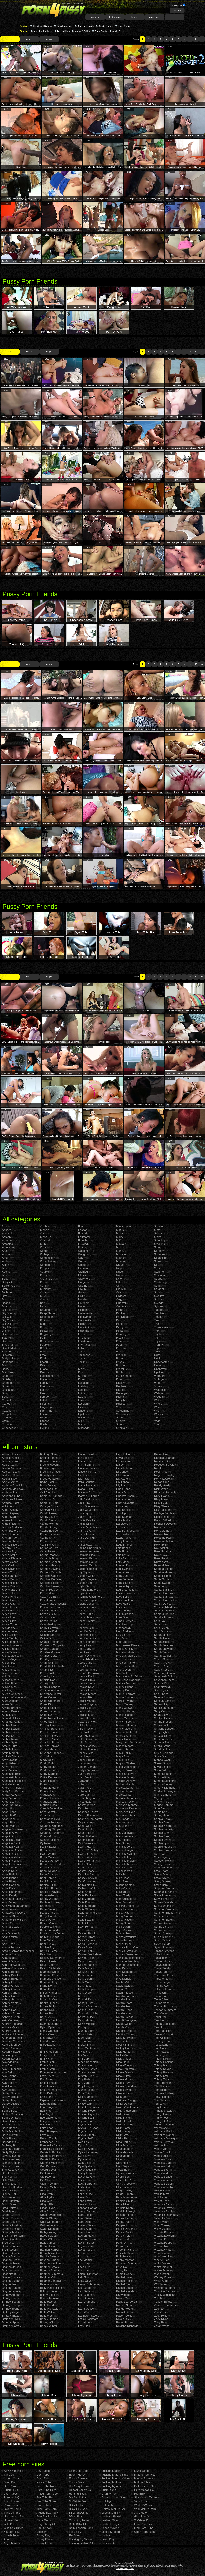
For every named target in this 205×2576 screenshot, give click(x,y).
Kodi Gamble (86, 2096)
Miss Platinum (125, 1909)
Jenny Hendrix (87, 1641)
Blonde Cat (9, 2194)
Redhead (121, 1386)
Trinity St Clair (163, 2121)
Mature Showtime (145, 2478)
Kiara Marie (85, 2034)
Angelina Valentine (13, 1857)
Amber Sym (9, 1742)
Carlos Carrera (49, 1548)
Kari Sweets (85, 1843)
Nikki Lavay (123, 2131)
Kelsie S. (83, 1996)
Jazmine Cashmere (90, 1596)
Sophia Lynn (162, 1832)
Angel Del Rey (11, 1805)
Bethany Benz (11, 2145)
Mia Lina (121, 1829)
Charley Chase (49, 1659)
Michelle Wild (124, 1871)
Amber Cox (9, 1725)
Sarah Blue (161, 1634)
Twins (157, 1351)
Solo (157, 1247)
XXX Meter (141, 2512)
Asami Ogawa (11, 1961)
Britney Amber (11, 2294)
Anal (5, 1250)
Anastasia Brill (11, 1773)
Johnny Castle (87, 1746)
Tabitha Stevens (164, 1951)
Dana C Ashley (49, 1860)
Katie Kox (84, 1902)
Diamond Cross (49, 1971)
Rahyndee (122, 2294)
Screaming (122, 1410)
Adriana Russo (11, 1492)
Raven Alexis (124, 2315)
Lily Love (121, 1485)
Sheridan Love (163, 1749)
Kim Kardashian (88, 2062)
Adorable (7, 1233)
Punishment (123, 1375)
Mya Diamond (124, 1971)
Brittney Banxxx (11, 2326)
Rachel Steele (125, 2287)
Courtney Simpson (51, 1829)
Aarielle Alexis (11, 1457)
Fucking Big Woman (81, 2539)
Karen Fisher (86, 1836)
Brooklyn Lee (48, 1475)
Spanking (160, 1257)
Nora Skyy (122, 2166)
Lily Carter (122, 1478)
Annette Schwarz (12, 1919)
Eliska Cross (48, 2034)
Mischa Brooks (125, 1905)
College (45, 1254)
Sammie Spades (164, 1610)
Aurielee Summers (13, 2041)
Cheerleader (10, 1428)
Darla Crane (47, 1912)
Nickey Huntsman (127, 2048)
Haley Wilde (47, 2239)
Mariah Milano (125, 1711)
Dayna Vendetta (50, 1923)
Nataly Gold (123, 2023)
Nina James (123, 2145)
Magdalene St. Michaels (131, 1676)
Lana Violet (85, 2204)
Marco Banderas (126, 1697)
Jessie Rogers (87, 1704)
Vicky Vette (161, 2228)
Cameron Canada (51, 1496)
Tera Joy (159, 2027)
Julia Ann (83, 1780)
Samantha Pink (163, 1593)
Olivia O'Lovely (125, 2183)
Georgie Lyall (48, 2169)
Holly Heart (47, 2305)
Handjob (83, 1299)
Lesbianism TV (111, 2512)
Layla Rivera (86, 2246)
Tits (156, 1337)
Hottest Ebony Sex (80, 2489)
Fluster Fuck (11, 2489)
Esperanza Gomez (51, 2100)
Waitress (159, 1389)
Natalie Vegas (124, 2016)
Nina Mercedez (125, 2152)
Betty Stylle (9, 2152)
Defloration (47, 1316)
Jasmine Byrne (87, 1558)
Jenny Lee (84, 1645)
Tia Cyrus (160, 2048)
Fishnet (44, 1414)
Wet (156, 1400)
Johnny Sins (85, 1753)
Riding (120, 1396)
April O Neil (9, 1930)
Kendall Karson (87, 1999)
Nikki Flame (123, 2128)
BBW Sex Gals (78, 2509)
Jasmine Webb (87, 1565)
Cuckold (45, 1282)
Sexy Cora (160, 1711)
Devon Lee (47, 1964)
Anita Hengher (11, 1891)
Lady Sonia (85, 2187)
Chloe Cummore (50, 1700)
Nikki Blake (123, 2117)
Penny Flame (124, 2218)
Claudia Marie (48, 1801)
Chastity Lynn (48, 1676)
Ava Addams (10, 2062)
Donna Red (47, 2013)
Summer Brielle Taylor (168, 1912)
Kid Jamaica (85, 2041)
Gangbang (84, 1254)
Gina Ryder (47, 2197)
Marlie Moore (124, 1728)
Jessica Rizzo (86, 1697)
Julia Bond (84, 1784)
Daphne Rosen (49, 1902)
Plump (120, 1341)
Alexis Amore (10, 1596)
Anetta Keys (9, 1794)
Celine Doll (47, 1638)
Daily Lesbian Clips (81, 2528)
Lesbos (106, 2535)
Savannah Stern (164, 1680)
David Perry (47, 1919)
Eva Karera (47, 2110)
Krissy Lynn (85, 2103)
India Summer (87, 1464)
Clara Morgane (49, 1787)
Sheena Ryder (163, 1739)
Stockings (160, 1275)
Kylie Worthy (86, 2159)
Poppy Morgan (125, 2260)
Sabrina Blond (163, 1568)
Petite (119, 1330)
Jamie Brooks (118, 31)
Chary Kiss (47, 1669)
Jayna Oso (84, 1593)
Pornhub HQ (12, 2497)
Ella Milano (47, 2041)
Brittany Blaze (10, 2315)
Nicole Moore (124, 2079)
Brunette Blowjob (85, 26)
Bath (5, 1289)
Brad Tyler (8, 2211)
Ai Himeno (8, 1506)
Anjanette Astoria (12, 1898)
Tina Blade (160, 2089)
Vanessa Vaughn (164, 2176)
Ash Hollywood (11, 1964)
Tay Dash (160, 1992)
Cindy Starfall (48, 1773)
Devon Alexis (48, 1961)
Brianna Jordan (11, 2267)
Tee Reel (159, 2020)
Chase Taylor (48, 1673)
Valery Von (160, 2148)
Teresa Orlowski (164, 2034)
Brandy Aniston (11, 2225)
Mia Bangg (122, 1819)
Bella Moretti (10, 2135)
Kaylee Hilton (86, 1957)
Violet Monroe (162, 2263)
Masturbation (124, 1226)
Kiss (80, 1372)
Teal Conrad (161, 2013)
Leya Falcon (123, 1454)
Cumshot (45, 1289)
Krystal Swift (86, 2138)
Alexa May (8, 1579)
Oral (118, 1292)
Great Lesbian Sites (114, 2497)
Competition (47, 1257)
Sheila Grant (162, 1746)
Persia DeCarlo (125, 2228)
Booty (5, 1369)
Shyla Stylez (162, 1756)
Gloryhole (84, 1278)
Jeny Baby (84, 1648)
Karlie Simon (86, 1864)
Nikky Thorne (124, 2138)
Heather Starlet (49, 2270)
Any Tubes (43, 2470)
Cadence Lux (48, 1489)
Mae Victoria (124, 1673)
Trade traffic (129, 2563)
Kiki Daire (84, 2051)
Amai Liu (7, 1714)
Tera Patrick (161, 2030)
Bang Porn (10, 2482)
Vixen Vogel (161, 2273)
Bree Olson (9, 2242)
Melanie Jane (124, 1777)
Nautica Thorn (125, 2034)
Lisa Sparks (123, 1516)
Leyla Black (123, 1457)
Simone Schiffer (164, 1780)
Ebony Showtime (79, 2478)
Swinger (159, 1303)
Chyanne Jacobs (50, 1753)
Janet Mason (86, 1544)
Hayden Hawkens (51, 2263)
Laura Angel (85, 2228)
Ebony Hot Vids (78, 2470)
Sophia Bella (162, 1819)
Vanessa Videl (163, 2183)
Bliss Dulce (9, 2190)
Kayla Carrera (86, 1940)
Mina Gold (122, 1895)
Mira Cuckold (124, 1898)
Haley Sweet (48, 2235)
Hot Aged (107, 2501)
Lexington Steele (88, 2315)
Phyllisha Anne (125, 2253)
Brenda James (11, 2246)
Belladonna (9, 2142)
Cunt (43, 1292)
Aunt (5, 1275)
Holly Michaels (49, 2308)
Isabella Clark (86, 1468)
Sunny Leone (162, 1930)
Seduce (121, 1417)
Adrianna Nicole (12, 1499)
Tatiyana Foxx (162, 1989)
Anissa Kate (9, 1871)
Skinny (158, 1233)
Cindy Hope (47, 1766)
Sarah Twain (162, 1652)
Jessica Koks (86, 1687)
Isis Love (83, 1475)
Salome (159, 1586)
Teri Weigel (161, 2037)
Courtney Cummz (51, 1825)
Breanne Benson (12, 2235)
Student (159, 1289)
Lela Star (83, 2277)
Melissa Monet (125, 1791)
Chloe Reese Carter (52, 1718)
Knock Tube (43, 2482)
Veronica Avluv (163, 2204)
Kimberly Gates (87, 2069)
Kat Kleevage (86, 1881)
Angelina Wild (10, 1860)
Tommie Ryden (163, 2093)
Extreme (45, 1372)
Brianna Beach (11, 2260)
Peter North (123, 2239)
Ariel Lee (7, 1940)
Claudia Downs (49, 1798)
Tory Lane (160, 2107)
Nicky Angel (123, 2058)
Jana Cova (84, 1530)
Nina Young (123, 2155)
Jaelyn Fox (85, 1516)
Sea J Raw (161, 1694)
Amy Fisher (9, 1763)
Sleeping (159, 1240)
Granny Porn (109, 2493)
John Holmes (86, 1735)
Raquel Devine (125, 2312)
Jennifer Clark (86, 1628)
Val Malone (161, 2128)
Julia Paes (84, 1787)
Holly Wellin (47, 2312)
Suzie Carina (162, 1940)
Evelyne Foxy (48, 2121)
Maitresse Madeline (128, 1680)
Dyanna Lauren (49, 2023)
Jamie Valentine (88, 1527)
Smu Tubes (43, 2505)
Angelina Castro (12, 1850)
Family (44, 1382)
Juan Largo (85, 1773)
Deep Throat (48, 1313)
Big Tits (6, 1327)
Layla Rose (85, 2249)
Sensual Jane (162, 1700)
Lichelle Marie (124, 1468)
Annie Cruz (9, 1923)
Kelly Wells (85, 1992)
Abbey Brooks (11, 1461)
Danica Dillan (63, 31)
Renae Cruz (161, 1482)
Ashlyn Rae (9, 2010)
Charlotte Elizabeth (52, 1666)
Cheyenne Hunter (51, 1690)
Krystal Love (86, 2131)
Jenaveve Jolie (87, 1607)
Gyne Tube (43, 2478)
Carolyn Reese (49, 1586)
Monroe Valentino (127, 1964)
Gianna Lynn (48, 2183)
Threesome (161, 1327)
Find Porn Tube (143, 2528)
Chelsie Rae (47, 1680)
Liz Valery (122, 1523)
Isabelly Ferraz (87, 1471)
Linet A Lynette (125, 1502)
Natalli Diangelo (126, 2020)
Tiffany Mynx (162, 2065)
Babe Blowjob (124, 26)
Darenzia (45, 1905)
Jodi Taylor (84, 1732)
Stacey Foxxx (162, 1860)
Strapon (159, 1278)
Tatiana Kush (162, 1985)
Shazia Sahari (163, 1735)
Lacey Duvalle (87, 2169)
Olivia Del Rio (124, 2180)
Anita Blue (8, 1881)
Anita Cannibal (11, 1885)
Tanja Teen (161, 1957)
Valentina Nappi (164, 2135)
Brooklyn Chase (50, 1471)
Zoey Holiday (162, 2315)
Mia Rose (122, 1839)
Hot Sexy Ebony (79, 2486)
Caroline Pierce (49, 1582)
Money (120, 1250)
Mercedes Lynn (125, 1812)
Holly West (46, 2315)
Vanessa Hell (162, 2166)
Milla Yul (121, 1891)
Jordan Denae (87, 1766)
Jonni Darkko (101, 31)
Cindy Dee (46, 1759)
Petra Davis (123, 2246)
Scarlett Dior (162, 1683)
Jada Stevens (86, 1506)
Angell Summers (12, 1864)
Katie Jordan (86, 1898)
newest (29, 39)
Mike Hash (122, 1878)
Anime (6, 1254)
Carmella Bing (49, 1558)
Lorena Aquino (125, 1586)
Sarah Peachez (163, 1645)
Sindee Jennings (164, 1791)
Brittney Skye (48, 1454)
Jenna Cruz (85, 1610)
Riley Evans (161, 1496)
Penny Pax (123, 2221)
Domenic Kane (49, 1999)
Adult (7, 2539)
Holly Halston (48, 2301)
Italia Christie (86, 1482)
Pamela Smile (124, 2201)
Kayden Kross (87, 1937)
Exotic (44, 1369)
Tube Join (10, 2474)
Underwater (161, 1362)
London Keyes (125, 1565)
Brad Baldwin (10, 2208)
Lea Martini (85, 2260)
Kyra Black (84, 2162)
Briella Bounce (11, 2277)
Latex (81, 1389)
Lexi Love (84, 2305)
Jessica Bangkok (88, 1673)
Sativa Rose (161, 1669)
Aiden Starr (9, 1516)
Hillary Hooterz (49, 2291)
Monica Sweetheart (128, 1954)
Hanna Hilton (48, 2246)
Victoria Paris (162, 2239)
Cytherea (45, 1843)
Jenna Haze (85, 1614)
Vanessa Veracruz (165, 2180)
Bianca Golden (11, 2162)
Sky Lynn (159, 1798)
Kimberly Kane (87, 2072)
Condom (45, 1264)
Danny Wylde (48, 1898)
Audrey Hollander (13, 2034)
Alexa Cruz (9, 1572)
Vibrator (159, 1375)
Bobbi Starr (9, 2204)
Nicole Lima (123, 2076)
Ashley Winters (11, 2003)
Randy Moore (124, 2308)
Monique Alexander (128, 1957)
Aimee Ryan (9, 1523)
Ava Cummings (11, 2069)
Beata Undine (10, 2121)
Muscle (120, 1261)
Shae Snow (161, 1714)
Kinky (81, 1369)
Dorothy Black (49, 2020)
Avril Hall (7, 2086)
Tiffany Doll (161, 2058)
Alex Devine (9, 1568)
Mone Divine (124, 1944)
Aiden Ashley (10, 1509)
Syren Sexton (162, 1947)
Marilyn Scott (124, 1721)
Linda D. (121, 1492)
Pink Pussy (123, 2256)
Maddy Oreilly (124, 1648)
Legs (81, 1400)
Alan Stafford (10, 1530)
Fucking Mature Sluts (115, 2474)
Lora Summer (124, 1579)
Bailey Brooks (10, 2096)
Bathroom (8, 1292)
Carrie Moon (48, 1593)
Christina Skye (49, 1735)
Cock (43, 1247)
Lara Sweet (85, 2221)
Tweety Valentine (164, 2124)
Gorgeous (84, 1282)
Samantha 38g (163, 1589)
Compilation (47, 1261)
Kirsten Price (86, 2076)
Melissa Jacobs (125, 1784)
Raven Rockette (126, 2322)
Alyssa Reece (10, 1711)
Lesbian (83, 1403)
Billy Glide (8, 2180)
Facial (43, 1379)
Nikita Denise (124, 2103)
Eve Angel (46, 2114)
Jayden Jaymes (88, 1579)
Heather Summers (51, 2273)
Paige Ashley (124, 2190)
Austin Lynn (9, 2055)
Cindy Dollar (47, 1763)
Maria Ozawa (124, 1707)
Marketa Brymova (127, 1725)
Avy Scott (8, 2089)
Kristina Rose (86, 2110)
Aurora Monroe (11, 2044)
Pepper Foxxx (124, 2225)
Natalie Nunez (125, 2013)
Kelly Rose (84, 1985)
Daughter (46, 1309)
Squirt (157, 1268)
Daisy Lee (46, 1850)
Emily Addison (49, 2051)
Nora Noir (122, 2162)
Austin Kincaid (11, 2051)
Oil (118, 1285)
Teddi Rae (160, 2016)
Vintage (159, 1379)
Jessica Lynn (86, 1690)
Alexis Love (9, 1614)
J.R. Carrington (87, 1499)
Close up (45, 1237)
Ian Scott (83, 1457)
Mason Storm (124, 1749)
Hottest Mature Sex (114, 2509)
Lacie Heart (85, 2180)
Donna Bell (47, 2006)
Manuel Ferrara (125, 1694)
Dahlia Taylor (48, 1846)
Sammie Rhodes (164, 1607)
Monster (121, 1254)
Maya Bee (122, 1756)
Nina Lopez (123, 2148)
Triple (157, 1348)
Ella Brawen (47, 2037)
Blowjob (7, 1355)
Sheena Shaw (163, 1742)
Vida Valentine (163, 2256)
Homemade (85, 1313)
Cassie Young (48, 1621)
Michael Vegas (125, 1850)
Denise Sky (47, 1947)
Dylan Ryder (48, 2027)
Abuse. (131, 2569)
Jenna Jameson (88, 1617)
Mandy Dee (123, 1690)
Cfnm (5, 1421)
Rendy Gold (161, 1485)
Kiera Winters (86, 2048)
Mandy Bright (124, 1687)
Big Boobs (8, 1313)
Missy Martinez (125, 1916)
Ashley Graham (11, 1989)
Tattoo (158, 1309)
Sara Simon (161, 1628)
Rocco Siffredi (163, 1520)
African (6, 1237)
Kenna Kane (86, 2010)
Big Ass (6, 1309)
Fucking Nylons (111, 2486)
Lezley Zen (123, 1461)
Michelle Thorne (126, 1867)
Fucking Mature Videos (116, 2478)
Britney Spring (11, 2305)
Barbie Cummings (13, 2114)
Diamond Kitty (49, 1982)
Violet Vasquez (163, 2267)
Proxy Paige (123, 2270)
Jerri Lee (83, 1652)
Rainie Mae (123, 2298)
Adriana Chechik (12, 1485)
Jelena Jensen (87, 1603)
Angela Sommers (12, 1829)
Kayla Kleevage (88, 1944)
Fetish (44, 1400)
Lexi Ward (84, 2312)
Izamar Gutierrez (88, 1496)
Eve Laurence (48, 2117)
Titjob (157, 1334)
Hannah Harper (49, 2249)
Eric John (46, 2079)
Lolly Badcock (124, 1558)
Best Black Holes (47, 2516)
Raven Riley (123, 2319)
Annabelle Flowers (13, 1912)
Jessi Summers (87, 1669)
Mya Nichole (124, 1978)
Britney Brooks (11, 2298)
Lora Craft (122, 1575)
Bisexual (7, 1334)
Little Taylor (123, 1520)
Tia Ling (159, 2055)
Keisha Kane (86, 1964)
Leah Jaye (84, 2263)
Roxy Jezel (161, 1548)
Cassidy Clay (48, 1614)
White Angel (161, 2280)
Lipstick (82, 1414)
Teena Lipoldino (164, 2023)
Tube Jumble (12, 2512)
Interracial (84, 1344)
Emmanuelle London (53, 2072)
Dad (42, 1303)
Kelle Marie (85, 1968)
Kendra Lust (85, 2003)
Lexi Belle (84, 2291)
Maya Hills (122, 1759)
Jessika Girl (85, 1711)
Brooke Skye (48, 1468)
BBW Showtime (78, 2512)
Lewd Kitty (108, 2539)
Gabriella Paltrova (51, 2155)
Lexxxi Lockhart (88, 2319)
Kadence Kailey (88, 1812)
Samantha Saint (164, 1600)
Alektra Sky (9, 1551)
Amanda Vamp (11, 1721)
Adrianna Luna (11, 1496)
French (82, 1240)
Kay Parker (85, 1930)
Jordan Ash (85, 1763)
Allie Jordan (9, 1673)
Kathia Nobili (86, 1885)
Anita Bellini (9, 1874)
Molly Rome (123, 1940)
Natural (120, 1264)
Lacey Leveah (87, 2176)
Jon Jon (83, 1756)
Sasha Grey (161, 1662)
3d (3, 1226)
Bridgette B (9, 2273)
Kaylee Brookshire (89, 1954)
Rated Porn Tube (47, 2493)
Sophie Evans (162, 1839)
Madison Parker (126, 1662)
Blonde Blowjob (105, 26)
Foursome (84, 1237)
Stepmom (160, 1271)
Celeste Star (48, 1634)
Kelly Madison (87, 1982)
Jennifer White (87, 1638)
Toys (157, 1341)
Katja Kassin (86, 1919)
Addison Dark (10, 1471)
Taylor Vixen (161, 1999)
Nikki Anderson (125, 2110)
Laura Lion (84, 2232)
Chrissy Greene (50, 1725)
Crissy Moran (48, 1836)
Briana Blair (9, 2256)
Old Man (121, 1289)
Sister (157, 1230)
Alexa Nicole (10, 1582)
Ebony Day (43, 2535)
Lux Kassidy (123, 1628)
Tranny (158, 1344)
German (83, 1261)
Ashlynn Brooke (12, 2013)
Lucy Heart (123, 1603)
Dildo (43, 1323)
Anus (5, 1257)
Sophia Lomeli (163, 1829)
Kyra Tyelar (85, 2166)
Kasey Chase (86, 1871)
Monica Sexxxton (126, 1951)
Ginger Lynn (47, 2208)
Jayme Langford (88, 1589)
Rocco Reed (162, 1516)
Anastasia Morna (12, 1777)
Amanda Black (11, 1718)
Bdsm (5, 1299)
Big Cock (7, 1320)
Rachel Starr (124, 2284)
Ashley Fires (10, 1982)
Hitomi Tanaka (49, 2298)
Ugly (157, 1355)
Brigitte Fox (9, 2284)
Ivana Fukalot (86, 1485)
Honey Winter (48, 2326)
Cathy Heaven (49, 1628)
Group (82, 1289)
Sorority (159, 1250)
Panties (120, 1313)
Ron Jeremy (161, 1530)
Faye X (44, 2135)
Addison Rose (11, 1475)
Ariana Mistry (10, 1937)
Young (158, 1424)
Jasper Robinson (88, 1568)
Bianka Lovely (11, 2169)
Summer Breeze (164, 1909)
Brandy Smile (10, 2228)
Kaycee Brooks (87, 1933)
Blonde (6, 1351)
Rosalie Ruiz (162, 1534)
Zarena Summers (165, 2305)
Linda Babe (123, 1489)
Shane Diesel (162, 1721)
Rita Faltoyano (163, 1509)
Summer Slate (163, 1919)
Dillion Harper (48, 1992)
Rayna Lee (161, 1454)
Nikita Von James (127, 2107)
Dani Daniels (48, 1878)
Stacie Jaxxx (162, 1874)
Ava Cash (8, 2065)
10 (196, 39)
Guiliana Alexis (49, 2225)
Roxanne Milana (164, 1541)
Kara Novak (85, 1829)
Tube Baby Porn (46, 2509)
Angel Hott (8, 1808)
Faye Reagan (48, 2131)
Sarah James (162, 1638)
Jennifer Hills (86, 1634)
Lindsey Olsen (125, 1496)
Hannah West (48, 2253)
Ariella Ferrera (11, 1947)
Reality (120, 1382)
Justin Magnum (87, 1798)
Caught (6, 1414)
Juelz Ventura (86, 1777)
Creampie (46, 1278)
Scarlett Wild (162, 1687)
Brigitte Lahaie (11, 2291)
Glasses (83, 1275)
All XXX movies (13, 2470)
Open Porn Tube (144, 2531)
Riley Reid (160, 1502)
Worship (159, 1414)
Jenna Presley (87, 1621)
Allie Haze (8, 1666)
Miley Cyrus (123, 1888)
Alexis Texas (10, 1624)
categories (154, 17)
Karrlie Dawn (86, 1867)
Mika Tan (121, 1874)
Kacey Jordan (86, 1805)
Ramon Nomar (125, 2305)
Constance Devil (50, 1819)
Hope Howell (86, 1454)
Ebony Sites (76, 2482)
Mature (120, 1230)
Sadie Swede (162, 1582)
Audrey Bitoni (10, 2030)
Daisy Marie (47, 1857)
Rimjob (120, 1400)
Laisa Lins (84, 2190)
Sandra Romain (164, 1617)
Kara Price (84, 1832)
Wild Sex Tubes (13, 2528)
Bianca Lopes (10, 2166)
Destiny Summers (51, 1957)
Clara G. (45, 1784)
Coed (43, 1250)
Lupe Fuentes (124, 1621)
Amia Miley (9, 1749)
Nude (119, 1271)
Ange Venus (9, 1798)
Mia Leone (122, 1825)
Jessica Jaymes (88, 1683)
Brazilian (7, 1372)
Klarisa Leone (86, 2089)
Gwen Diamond (49, 2228)
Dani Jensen (48, 1881)
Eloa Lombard (49, 2048)
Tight (157, 1330)
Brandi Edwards (12, 2218)
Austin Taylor (10, 2058)
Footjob (82, 1230)
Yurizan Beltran (163, 2301)
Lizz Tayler (122, 1534)
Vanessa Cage (163, 2162)
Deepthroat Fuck (65, 26)
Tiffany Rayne (162, 2069)
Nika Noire (122, 2093)
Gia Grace (46, 2173)
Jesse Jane (85, 1662)
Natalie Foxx (124, 2006)
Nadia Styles (124, 1985)
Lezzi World (141, 2470)
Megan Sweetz (125, 1770)
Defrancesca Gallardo (53, 1933)
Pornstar (121, 1348)
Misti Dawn (123, 1926)
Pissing (120, 1337)
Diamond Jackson (51, 1978)
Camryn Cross (49, 1506)
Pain (119, 1309)
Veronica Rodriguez (43, 31)
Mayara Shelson (126, 1763)
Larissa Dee (85, 2225)
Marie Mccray (124, 1718)
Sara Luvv (160, 1624)
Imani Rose (85, 1461)
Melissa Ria (123, 1794)
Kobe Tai (83, 2093)
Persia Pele (123, 2235)
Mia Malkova (124, 1832)
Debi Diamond (49, 1930)
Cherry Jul (46, 1683)
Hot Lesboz (109, 2505)
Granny (82, 1285)
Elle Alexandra (49, 2044)
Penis (119, 1323)
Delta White (47, 1940)
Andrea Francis (11, 1787)
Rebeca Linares (164, 1457)
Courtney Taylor (50, 1832)
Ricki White (161, 1489)
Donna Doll (47, 2010)
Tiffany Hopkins (163, 2062)
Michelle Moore (125, 1864)
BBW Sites (75, 2516)
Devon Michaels (50, 1968)
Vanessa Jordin (163, 2169)
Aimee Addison (11, 1520)
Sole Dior (160, 1808)
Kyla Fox (83, 2142)
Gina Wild (46, 2201)
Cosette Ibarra (49, 1822)
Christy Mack (48, 1749)
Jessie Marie (86, 1700)
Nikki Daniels (124, 2121)
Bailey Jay (8, 2100)
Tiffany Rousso (163, 2072)
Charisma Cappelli (51, 1645)
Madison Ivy (123, 1659)
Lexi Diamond (86, 2301)
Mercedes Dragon (127, 1808)
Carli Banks (47, 1544)
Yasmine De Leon (165, 2291)
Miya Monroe (124, 1930)
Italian (81, 1348)
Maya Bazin (123, 1753)
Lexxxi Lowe (86, 2322)
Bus (4, 1393)
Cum (43, 1285)
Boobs (6, 1365)
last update (115, 17)
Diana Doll (46, 1985)
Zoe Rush (160, 2308)
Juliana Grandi (87, 1791)
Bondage (7, 1362)
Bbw (4, 1296)
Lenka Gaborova (88, 2284)
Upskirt (158, 1372)
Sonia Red (160, 1812)
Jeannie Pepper (88, 1600)
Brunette (7, 1382)
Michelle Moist (125, 1860)
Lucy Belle (122, 1596)
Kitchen (82, 1375)
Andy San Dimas (12, 1791)
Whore (158, 1403)
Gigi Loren (46, 2190)
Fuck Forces (11, 2501)
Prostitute (122, 1369)
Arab (5, 1261)
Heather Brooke (50, 2267)
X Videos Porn (143, 2520)
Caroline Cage (49, 1575)
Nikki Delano (124, 2124)
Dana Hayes (48, 1867)
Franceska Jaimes (51, 2145)
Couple (44, 1271)
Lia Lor (120, 1464)
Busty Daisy (47, 1485)
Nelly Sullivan (124, 2037)
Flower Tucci (48, 2138)
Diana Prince (48, 1989)
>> (202, 39)
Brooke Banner (49, 1461)
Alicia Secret (10, 1648)
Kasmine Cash (87, 1874)
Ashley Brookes (11, 1975)
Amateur (7, 1240)
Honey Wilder (48, 2322)
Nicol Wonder (124, 2065)
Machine (83, 1417)
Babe (5, 1278)
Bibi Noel (7, 2176)
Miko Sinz (122, 1881)
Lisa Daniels (123, 1509)
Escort (44, 1362)
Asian (5, 1264)
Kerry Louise (86, 2016)
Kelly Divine (85, 1971)
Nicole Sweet (124, 2089)
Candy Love (47, 1516)
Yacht (157, 1417)
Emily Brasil (47, 2055)
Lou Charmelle (125, 1589)
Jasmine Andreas (89, 1551)
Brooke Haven (49, 1464)
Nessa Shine (124, 2044)
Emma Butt (47, 2062)
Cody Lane (47, 1815)
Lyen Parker (123, 1631)
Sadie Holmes (163, 1575)
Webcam (159, 1393)
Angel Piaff (9, 1815)
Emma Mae (47, 2065)
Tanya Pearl (161, 1968)
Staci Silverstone (164, 1867)
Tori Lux (159, 2103)
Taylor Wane (162, 2003)
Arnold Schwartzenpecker (18, 1951)
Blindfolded (9, 1348)
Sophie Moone (163, 1846)
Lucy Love (122, 1610)
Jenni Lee (84, 1624)
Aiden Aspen (10, 1513)
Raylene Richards (127, 2326)
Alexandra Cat (11, 1589)
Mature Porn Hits (144, 2474)
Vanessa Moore (164, 2173)
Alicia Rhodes (10, 1645)
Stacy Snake (162, 1881)
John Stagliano (87, 1739)
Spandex (159, 1254)
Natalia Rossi (124, 1999)
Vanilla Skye (161, 2194)
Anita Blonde (10, 1878)
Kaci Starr (84, 1808)
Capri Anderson (49, 1530)
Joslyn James (86, 1770)
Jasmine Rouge (88, 1562)
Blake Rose (9, 2183)
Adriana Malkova (12, 1489)
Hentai (82, 1306)
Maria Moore (124, 1704)
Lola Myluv (122, 1555)
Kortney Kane (86, 2100)
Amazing (7, 1243)
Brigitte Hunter (11, 2287)
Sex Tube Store (46, 2501)
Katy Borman (86, 1926)
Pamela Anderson (127, 2197)
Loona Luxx (123, 1572)
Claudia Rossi (48, 1805)
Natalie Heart (124, 2010)
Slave (157, 1237)
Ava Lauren (9, 2079)
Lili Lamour (123, 1475)
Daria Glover (48, 1909)
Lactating (83, 1382)
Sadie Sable (161, 1579)
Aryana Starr (10, 1954)
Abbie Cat (8, 1464)
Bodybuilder (9, 1358)
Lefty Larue (85, 2270)
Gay (80, 1257)
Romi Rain (160, 1527)
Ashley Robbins (11, 1996)
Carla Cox (46, 1541)
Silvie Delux (161, 1770)
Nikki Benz (122, 2114)
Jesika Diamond (88, 1655)
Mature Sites (142, 2482)
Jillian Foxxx (85, 1728)
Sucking (159, 1292)
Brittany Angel (10, 2312)
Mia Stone (122, 1843)
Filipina (44, 1403)
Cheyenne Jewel (50, 1694)
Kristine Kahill (86, 2117)
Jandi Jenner (86, 1534)
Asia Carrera (10, 2020)
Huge (81, 1323)
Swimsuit (159, 1299)
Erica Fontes (48, 2082)
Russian (121, 1403)
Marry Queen (124, 1739)
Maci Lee (121, 1641)
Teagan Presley (163, 2006)
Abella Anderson (12, 1468)
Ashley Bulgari (11, 1978)
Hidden (82, 1309)
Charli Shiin (47, 1662)
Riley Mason (162, 1499)
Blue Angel (8, 2197)
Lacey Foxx (85, 2173)
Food (81, 1226)
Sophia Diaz (161, 1822)
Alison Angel (10, 1659)
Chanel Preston (49, 1641)
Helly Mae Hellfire (51, 2287)
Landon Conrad (87, 2208)
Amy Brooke (9, 1759)
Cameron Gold (49, 1502)
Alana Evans (10, 1534)
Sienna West (162, 1759)
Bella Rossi (9, 2138)
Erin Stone (46, 2096)
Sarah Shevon (163, 1648)
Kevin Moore (86, 2023)
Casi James (47, 1600)
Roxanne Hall (162, 1537)
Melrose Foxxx (125, 1801)
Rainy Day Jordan (127, 2301)
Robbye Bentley (164, 1513)
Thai (157, 1323)
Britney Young (10, 2308)
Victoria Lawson (164, 2235)
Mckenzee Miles (126, 1766)
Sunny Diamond (164, 1923)
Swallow (159, 1296)
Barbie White (10, 2117)
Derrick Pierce (49, 1951)
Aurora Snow (10, 2048)
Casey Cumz (48, 1596)
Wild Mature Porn (145, 2509)
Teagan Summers (165, 2010)
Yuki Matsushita (164, 2294)
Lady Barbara (86, 2183)
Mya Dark (122, 1968)
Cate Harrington (50, 1624)
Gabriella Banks (50, 2152)
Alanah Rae (9, 1537)
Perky (119, 1327)
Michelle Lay (124, 1857)
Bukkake (7, 1389)
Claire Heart (47, 1780)
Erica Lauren (48, 2086)
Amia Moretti (10, 1753)
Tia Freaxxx (161, 2051)
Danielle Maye (49, 1891)
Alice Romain (10, 1641)
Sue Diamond (162, 1905)
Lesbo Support (111, 2531)
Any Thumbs (12, 2543)
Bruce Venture (49, 1478)
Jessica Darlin (87, 1676)
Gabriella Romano (51, 2159)
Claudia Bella (48, 1791)
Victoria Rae (161, 2246)
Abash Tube (11, 2535)
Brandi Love (9, 2221)
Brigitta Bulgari (11, 2280)
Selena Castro (163, 1697)
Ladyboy (83, 1386)
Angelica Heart (11, 1846)
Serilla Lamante (164, 1707)
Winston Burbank (164, 2287)
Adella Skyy (9, 1478)
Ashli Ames (9, 2006)
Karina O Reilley (82, 31)
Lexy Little (84, 2326)
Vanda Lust (161, 2155)
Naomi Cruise (124, 1989)
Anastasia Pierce (12, 1780)
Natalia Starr (124, 2003)
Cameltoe (8, 1400)
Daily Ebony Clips (47, 2524)
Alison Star (9, 1662)
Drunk (43, 1348)
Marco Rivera (124, 1700)
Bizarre (6, 1337)
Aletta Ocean (10, 1562)
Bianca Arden (10, 2159)
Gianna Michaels (50, 2187)
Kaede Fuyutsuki (88, 1815)
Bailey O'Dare (10, 2103)
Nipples (120, 1268)
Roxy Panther (162, 1551)
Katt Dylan (84, 1923)
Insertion (83, 1341)
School (120, 1407)
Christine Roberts (51, 1742)
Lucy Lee (121, 1607)
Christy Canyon (49, 1746)
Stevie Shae (161, 1898)
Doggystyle (47, 1334)
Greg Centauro (49, 2221)
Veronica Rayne (164, 2208)
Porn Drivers (11, 2505)
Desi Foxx (46, 1954)
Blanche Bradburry (13, 2187)
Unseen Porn (12, 2520)
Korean (82, 1379)
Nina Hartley (124, 2142)
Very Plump (141, 2501)
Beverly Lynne (11, 2155)
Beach (6, 1303)
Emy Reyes (47, 2076)
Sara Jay (159, 1621)
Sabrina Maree (163, 1572)
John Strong (85, 1742)
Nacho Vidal (123, 1982)
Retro (119, 1389)
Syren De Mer (162, 1944)
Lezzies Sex (109, 2543)
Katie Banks (85, 1895)
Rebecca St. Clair (165, 1464)
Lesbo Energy (110, 2524)
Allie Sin (7, 1676)
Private (120, 1362)
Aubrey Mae (9, 2027)
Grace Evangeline (51, 2214)
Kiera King (84, 2044)
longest (135, 17)
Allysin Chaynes (12, 1694)
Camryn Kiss (48, 1509)
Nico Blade (123, 2062)
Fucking (83, 1243)
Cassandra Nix (49, 1610)
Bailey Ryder (10, 2107)
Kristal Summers (88, 2107)
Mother (120, 1257)
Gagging (83, 1250)
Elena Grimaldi (49, 2030)
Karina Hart (85, 1846)
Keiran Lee (85, 1961)
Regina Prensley (164, 1475)
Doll (42, 1337)
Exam (43, 1365)
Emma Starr (47, 2069)
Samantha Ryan (164, 1596)
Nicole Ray (123, 2082)
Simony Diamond (164, 1787)
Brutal (5, 1386)
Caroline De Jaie (50, 1579)
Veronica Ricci (163, 2211)
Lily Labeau (123, 1482)
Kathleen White (87, 1888)
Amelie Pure (9, 1746)
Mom (119, 1247)
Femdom (45, 1396)
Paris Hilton (123, 2204)
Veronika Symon (164, 2218)
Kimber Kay (85, 2065)
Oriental (121, 1303)
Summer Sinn (162, 1916)
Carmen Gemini (50, 1562)
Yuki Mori (160, 2298)
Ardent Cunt (11, 2478)
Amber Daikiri (10, 1728)
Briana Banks (10, 2253)
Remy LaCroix (163, 1478)
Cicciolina (46, 1756)
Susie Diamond (163, 1937)
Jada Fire (84, 1502)
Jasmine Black (87, 1555)
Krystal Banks (86, 2124)
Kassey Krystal (87, 1878)
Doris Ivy (45, 2016)
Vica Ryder (161, 2221)
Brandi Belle (9, 2214)
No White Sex (77, 2501)
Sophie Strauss (163, 1850)
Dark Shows (44, 2528)
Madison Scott (125, 1666)
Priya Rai (121, 2267)
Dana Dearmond (50, 1864)
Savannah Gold (163, 1676)
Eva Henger (47, 2107)
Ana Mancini (10, 1770)
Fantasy (45, 1386)
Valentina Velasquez (166, 2138)
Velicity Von (161, 2197)
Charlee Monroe (50, 1652)
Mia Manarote (124, 1836)
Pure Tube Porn (46, 2489)
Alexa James (10, 1575)
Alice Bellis (9, 1634)
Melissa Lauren (125, 1787)
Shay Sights (161, 1732)
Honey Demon (49, 2319)
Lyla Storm (122, 1638)
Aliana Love (9, 1631)
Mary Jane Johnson (128, 1742)
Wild (157, 1410)
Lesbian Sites (110, 2520)
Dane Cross (47, 1874)
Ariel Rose (8, 1944)
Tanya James (162, 1964)
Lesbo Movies (110, 2528)
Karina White (86, 1857)
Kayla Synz (85, 1947)
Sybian (158, 1306)
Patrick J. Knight (126, 2211)
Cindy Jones (48, 1770)
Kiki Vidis (83, 2055)
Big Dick (7, 1323)
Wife (157, 1407)
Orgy (119, 1299)
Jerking (82, 1362)
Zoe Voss (160, 2312)
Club (43, 1243)
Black (5, 1341)
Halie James (48, 2242)
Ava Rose (8, 2082)
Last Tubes (11, 2493)
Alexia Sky (8, 1593)
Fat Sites (74, 2535)
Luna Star (122, 1617)
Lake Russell (86, 2194)
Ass (4, 1268)
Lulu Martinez (124, 1614)
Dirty (43, 1327)
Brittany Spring (11, 2322)
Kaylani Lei (85, 1951)
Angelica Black (11, 1843)
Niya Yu (121, 2159)
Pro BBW (140, 2493)
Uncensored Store (15, 2516)
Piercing (121, 1334)
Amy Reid (8, 1766)
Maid (81, 1421)
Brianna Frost (10, 2263)
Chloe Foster (48, 1707)
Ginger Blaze (48, 2204)
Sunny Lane (161, 1926)
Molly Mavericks (126, 1937)
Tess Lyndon (162, 2041)
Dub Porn (10, 2486)
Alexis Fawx (9, 1607)
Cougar (44, 1268)
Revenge (121, 1393)
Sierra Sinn (161, 1763)
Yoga (157, 1421)
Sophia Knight (163, 1825)
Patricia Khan (124, 2208)
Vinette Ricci (162, 2260)
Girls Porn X (141, 2516)
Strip (157, 1285)
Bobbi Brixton (10, 2201)
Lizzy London (124, 1541)
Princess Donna (126, 2263)
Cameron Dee (49, 1499)
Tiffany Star (161, 2076)
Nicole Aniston (125, 2069)
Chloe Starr (47, 1721)
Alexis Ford (9, 1610)
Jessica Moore (87, 1694)
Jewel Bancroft (87, 1718)
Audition (7, 1271)
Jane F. (82, 1541)
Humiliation (85, 1327)
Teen (157, 1320)
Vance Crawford (164, 2152)
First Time (46, 1410)
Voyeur (158, 1386)
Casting (7, 1410)
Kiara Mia (84, 2037)
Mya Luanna (124, 1975)
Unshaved (160, 1369)
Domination (47, 1341)
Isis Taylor (84, 1478)
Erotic (43, 1358)
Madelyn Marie (125, 1652)
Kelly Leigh (85, 1978)
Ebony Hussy (77, 2474)
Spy (156, 1264)
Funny (82, 1247)
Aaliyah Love (10, 1454)
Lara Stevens (86, 2218)
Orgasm (121, 1296)
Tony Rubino (162, 2096)
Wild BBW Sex (143, 2505)
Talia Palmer (162, 1954)
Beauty (6, 1306)
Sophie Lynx (161, 1843)
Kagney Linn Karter (90, 1819)
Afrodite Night (10, 1502)
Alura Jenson (10, 1700)
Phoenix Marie (125, 2249)
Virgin (157, 1382)
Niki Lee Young (125, 2100)
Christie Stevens (50, 1728)
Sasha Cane (162, 1659)
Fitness (44, 1421)
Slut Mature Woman (146, 2497)
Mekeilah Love (125, 1773)
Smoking (159, 1243)
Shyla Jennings (163, 1753)
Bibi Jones (8, 2173)
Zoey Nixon (161, 2319)
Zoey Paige (161, 2322)
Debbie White (48, 1926)
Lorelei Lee (123, 1582)
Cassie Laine (48, 1617)
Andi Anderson (11, 1784)
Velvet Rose (161, 2201)
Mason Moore (124, 1746)
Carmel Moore (49, 1555)
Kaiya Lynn (85, 1822)
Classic (44, 1230)
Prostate (121, 1365)
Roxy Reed (161, 1558)
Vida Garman (162, 2253)
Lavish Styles (86, 2242)
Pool (119, 1344)
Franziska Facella (51, 2148)
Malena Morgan (126, 1683)
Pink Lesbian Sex (145, 2486)
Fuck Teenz (109, 2489)
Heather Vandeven (51, 2280)
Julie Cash (84, 1794)
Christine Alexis (49, 1739)
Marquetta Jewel (126, 1732)
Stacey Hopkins (164, 1864)
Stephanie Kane (164, 1891)
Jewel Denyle (86, 1721)
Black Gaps (43, 2520)
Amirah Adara (10, 1756)
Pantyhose (122, 1316)
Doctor (44, 1330)
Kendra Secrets (87, 2006)
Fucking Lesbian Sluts (82, 2543)
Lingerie (83, 1410)
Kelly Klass (85, 1975)
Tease (158, 1316)
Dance (44, 1306)
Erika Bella (46, 2093)
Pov (118, 1351)
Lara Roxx (84, 2214)
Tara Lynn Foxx (163, 1975)
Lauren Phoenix (88, 2239)
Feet (43, 1393)
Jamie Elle (84, 1523)
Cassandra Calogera (53, 1603)
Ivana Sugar (85, 1489)
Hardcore (84, 1303)
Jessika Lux (85, 1714)
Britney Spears (11, 2301)
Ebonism (41, 2531)
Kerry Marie (85, 2020)
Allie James (9, 1669)
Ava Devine (9, 2076)
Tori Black (160, 2100)
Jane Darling (86, 1537)
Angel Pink (8, 1819)
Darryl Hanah (48, 1916)
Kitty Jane (84, 2082)
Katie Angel (85, 1891)
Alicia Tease (9, 1652)
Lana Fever (85, 2201)
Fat (42, 1389)
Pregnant (121, 1355)
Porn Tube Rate (46, 2486)
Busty (5, 1396)
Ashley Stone (10, 1999)
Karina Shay (85, 1853)
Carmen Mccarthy (51, 1572)
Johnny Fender (87, 1749)
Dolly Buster (47, 1996)
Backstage (8, 1285)
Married (83, 1424)
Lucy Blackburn (125, 1600)
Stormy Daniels (163, 1902)
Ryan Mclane (162, 1565)
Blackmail (8, 1344)
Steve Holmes (163, 1895)
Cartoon (7, 1403)
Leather (83, 1396)
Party (119, 1320)
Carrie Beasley (49, 1589)
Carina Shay (48, 1537)
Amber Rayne (10, 1739)
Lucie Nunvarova (126, 1593)
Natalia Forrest (125, 1996)
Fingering (46, 1407)
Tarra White (161, 1978)
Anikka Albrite (10, 1867)
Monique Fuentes (127, 1961)
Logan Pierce (124, 1544)
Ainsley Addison (12, 1527)
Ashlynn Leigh (11, 2016)
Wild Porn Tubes (14, 2524)
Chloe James (48, 1711)
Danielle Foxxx (49, 1888)
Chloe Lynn (47, 1714)
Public (120, 1372)
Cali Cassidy (48, 1492)
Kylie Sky (84, 2155)
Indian (82, 1334)
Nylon (119, 1278)
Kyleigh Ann (85, 2148)
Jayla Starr (84, 1586)
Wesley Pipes (162, 2277)
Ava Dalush (9, 2072)
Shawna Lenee (163, 1728)
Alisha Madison (11, 1655)
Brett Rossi (9, 2249)
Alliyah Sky (9, 1687)
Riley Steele (161, 1506)
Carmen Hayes (49, 1565)
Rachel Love (124, 2277)
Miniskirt (121, 1243)
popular (95, 17)
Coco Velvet (47, 1812)
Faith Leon (46, 2128)
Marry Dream (124, 1735)
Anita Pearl (9, 1895)
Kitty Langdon (86, 2086)
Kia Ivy (82, 2027)
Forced (82, 1233)
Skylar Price (161, 1801)
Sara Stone (161, 1631)
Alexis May (9, 1617)
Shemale (121, 1428)
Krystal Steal (86, 2135)
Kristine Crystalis (88, 2114)
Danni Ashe (47, 1895)
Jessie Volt (84, 1707)
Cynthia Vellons (49, 1839)
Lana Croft (84, 2197)
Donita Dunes (48, 2003)
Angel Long (9, 1812)
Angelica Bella (11, 1839)
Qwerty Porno (12, 2509)
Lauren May (85, 2235)
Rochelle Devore (164, 1523)
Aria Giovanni (10, 1933)
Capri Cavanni (49, 1534)
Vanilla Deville (163, 2190)
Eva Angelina (48, 2103)
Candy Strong (48, 1527)
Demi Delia (47, 1944)
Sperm (158, 1261)
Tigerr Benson (163, 2082)
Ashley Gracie (11, 1985)
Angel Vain (8, 1825)
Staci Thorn (161, 1871)
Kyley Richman (87, 2152)
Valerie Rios (161, 2145)
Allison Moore (10, 1680)
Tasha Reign (162, 1982)
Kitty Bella (84, 2079)
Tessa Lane (161, 2044)
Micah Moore (124, 1846)
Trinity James (162, 2114)
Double (44, 1344)
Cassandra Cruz (50, 1607)
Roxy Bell (160, 1544)
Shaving (121, 1424)
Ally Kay (7, 1690)
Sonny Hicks (162, 1815)
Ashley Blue (9, 1971)
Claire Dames (48, 1777)
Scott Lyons (161, 1690)
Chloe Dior (46, 1704)
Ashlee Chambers (13, 1968)
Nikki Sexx (122, 2135)
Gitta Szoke (47, 2211)
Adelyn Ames (10, 1482)
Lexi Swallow (86, 2308)
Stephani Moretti (164, 1888)
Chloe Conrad (48, 1697)
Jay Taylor (84, 1572)
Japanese (84, 1355)
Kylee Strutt (85, 2145)
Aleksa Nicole (10, 1544)
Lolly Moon (123, 1562)
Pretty (119, 1358)
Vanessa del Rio (164, 2187)
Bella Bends (9, 2128)
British (6, 1379)
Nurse (119, 1275)
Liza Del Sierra (125, 1530)
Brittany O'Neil (11, 2319)
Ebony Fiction (44, 2543)
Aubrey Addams (12, 2023)
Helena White (48, 2284)
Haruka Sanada (50, 2256)
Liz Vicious (122, 1527)
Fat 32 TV (75, 2531)
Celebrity (7, 1417)
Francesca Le (48, 2142)
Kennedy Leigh (87, 2013)
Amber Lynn (9, 1735)
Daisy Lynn (47, 1853)
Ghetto (82, 1264)
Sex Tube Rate (45, 2497)
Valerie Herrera (163, 2142)
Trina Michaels (163, 2110)
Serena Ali (160, 1704)
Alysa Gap (8, 1704)
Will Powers (161, 2284)
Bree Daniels (10, 2239)
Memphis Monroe (127, 1805)
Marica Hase (124, 1714)
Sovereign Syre (163, 1857)
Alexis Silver (9, 1621)
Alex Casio (8, 1565)
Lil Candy (122, 1471)
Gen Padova (48, 2166)
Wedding (159, 1396)
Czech (44, 1299)
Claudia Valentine (51, 1808)
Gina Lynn (46, 2194)
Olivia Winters (124, 2187)
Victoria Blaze (162, 2232)
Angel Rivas (9, 1822)
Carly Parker (48, 1551)
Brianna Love (10, 2270)
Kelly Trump (85, 1989)
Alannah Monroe (12, 1541)
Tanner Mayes (163, 1961)
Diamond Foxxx (50, 1975)
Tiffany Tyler (161, 2079)
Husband (83, 1330)
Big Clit (6, 1316)
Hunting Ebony (78, 2493)
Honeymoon (85, 1316)
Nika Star (122, 2096)
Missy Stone (123, 1923)
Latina (82, 1393)
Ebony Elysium (45, 2539)
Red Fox (159, 1468)
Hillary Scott (47, 2294)
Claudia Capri (48, 1794)
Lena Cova (85, 2280)
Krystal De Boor (88, 2128)
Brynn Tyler (47, 1482)
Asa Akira (8, 1957)
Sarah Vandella (163, 1655)
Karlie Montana (87, 1860)
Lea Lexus (84, 2256)
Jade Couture (86, 1509)
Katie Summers (87, 1912)
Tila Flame (160, 2086)
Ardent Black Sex (47, 2512)
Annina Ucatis (10, 1926)
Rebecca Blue (163, 1461)
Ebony (44, 1351)
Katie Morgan (86, 1905)
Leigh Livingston (88, 2273)
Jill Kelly (83, 1725)
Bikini (5, 1330)
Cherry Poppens (50, 1687)
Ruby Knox (161, 1562)
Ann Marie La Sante (14, 1905)
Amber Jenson (11, 1732)
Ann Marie (8, 1902)
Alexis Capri (9, 1603)
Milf (118, 1240)
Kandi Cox (84, 1825)
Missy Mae (122, 1912)
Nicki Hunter (123, 2051)
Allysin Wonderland (14, 1697)
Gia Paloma (47, 2176)
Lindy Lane (123, 1499)
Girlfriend (83, 1268)
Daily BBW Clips (79, 2524)
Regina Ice (160, 1471)
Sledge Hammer (164, 1805)
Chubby (45, 1226)
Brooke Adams (49, 1457)
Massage (83, 1428)
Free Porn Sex (143, 2524)
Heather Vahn (48, 2277)
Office (119, 1282)
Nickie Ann (122, 2055)
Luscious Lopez (126, 1624)
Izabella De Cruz (88, 1492)
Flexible (45, 1428)
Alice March (9, 1638)
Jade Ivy (83, 1513)
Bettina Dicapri (11, 2148)
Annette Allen (10, 1916)
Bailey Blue (9, 2093)
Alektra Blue (9, 1548)
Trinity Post (161, 2117)
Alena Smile (9, 1555)
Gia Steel (46, 2180)
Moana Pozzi (124, 1933)
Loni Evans (123, 1568)
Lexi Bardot (85, 2287)
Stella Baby (161, 1885)
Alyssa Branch (11, 1707)
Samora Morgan (164, 1614)
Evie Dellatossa (49, 2124)
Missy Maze (123, 1919)
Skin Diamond (163, 1794)
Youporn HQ (11, 2531)
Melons (120, 1233)
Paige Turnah (124, 2194)
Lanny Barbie (86, 2211)
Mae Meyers (124, 1669)
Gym (81, 1292)
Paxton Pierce (125, 2214)
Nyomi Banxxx (125, 2173)
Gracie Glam (48, 2218)
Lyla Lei (121, 1634)
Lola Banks (123, 1548)
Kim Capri (84, 2058)
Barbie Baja (9, 2110)
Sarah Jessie (162, 1641)
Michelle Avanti (125, 1853)
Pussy (120, 1379)
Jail (80, 1351)
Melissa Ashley (125, 1780)
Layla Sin (84, 2253)
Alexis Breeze (10, 1600)
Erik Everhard (48, 2089)
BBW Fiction (76, 2505)
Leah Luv (84, 2267)
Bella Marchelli (11, 2131)
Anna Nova (9, 1909)
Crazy (43, 1275)
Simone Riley (162, 1777)
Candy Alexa (48, 1513)
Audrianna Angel (12, 2037)
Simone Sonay (163, 1784)
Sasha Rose (161, 1666)
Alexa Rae (8, 1586)
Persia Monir (124, 2232)
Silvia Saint (161, 1766)
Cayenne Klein (49, 1631)
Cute (43, 1296)
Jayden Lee (85, 1582)
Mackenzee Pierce (127, 1645)
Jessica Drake (87, 1680)
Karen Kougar (86, 1839)
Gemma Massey (50, 2162)
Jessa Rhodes (87, 1659)
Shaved (121, 1421)
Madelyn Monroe (126, 1655)
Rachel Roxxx (124, 2280)
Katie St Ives (86, 1909)
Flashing (45, 1424)
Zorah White (161, 2326)
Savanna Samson (165, 1673)
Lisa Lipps (122, 1513)
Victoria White (162, 2249)
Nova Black (123, 2169)
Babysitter (8, 1282)
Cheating (7, 1424)
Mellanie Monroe (126, 1798)
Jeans (81, 1358)
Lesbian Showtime (113, 2516)
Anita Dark (8, 1888)
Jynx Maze (84, 1801)
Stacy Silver (161, 1878)
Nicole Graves (125, 2072)
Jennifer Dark (86, 1631)
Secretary (122, 1414)
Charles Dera (48, 1655)
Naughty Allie (124, 2030)
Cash (5, 1407)
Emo (43, 1355)
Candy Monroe (49, 1523)
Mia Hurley (122, 1822)
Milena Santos (125, 1885)
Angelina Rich (10, 1853)
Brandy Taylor (10, 2232)
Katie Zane (85, 1916)
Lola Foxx (122, 1551)
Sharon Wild (161, 1725)
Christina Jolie (49, 1732)
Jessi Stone (85, 1666)
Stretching (160, 1282)
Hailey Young (48, 2232)
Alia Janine (9, 1628)
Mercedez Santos (127, 1815)
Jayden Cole (86, 1575)
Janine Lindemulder (90, 1548)
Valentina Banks (164, 2131)
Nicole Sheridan (126, 2086)
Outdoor (121, 1306)
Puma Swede (124, 2273)
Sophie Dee (161, 1836)
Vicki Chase (161, 2225)
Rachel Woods (125, 2291)
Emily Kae (46, 2058)
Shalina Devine (163, 1718)
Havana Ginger (49, 2260)
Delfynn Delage (49, 1937)
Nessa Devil (123, 2041)
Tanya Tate (161, 1971)
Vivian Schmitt (163, 2270)
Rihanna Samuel (164, 1492)
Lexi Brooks (85, 2298)
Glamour (83, 1271)
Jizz (80, 1365)
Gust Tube (42, 2474)
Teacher (159, 1313)
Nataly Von (123, 2027)
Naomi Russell (125, 1992)
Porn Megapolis (144, 2489)
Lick (80, 1407)
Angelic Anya (10, 1832)
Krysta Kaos (85, 2121)
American (8, 1247)
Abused (7, 1230)
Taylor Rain (161, 1996)
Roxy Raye (161, 1555)
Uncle (157, 1358)
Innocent (83, 1337)
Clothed (45, 1240)
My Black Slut (77, 2497)
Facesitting (47, 1375)
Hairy (81, 1296)
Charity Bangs (49, 1648)
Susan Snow (162, 1933)
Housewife (84, 1320)
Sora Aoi (159, 1853)
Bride (5, 1375)
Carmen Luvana (50, 1568)
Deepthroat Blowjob (42, 26)
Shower (159, 1226)
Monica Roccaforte (128, 1947)
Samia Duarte (162, 1603)
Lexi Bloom (85, 2294)
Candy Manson (49, 1520)
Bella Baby (8, 2124)
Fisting (44, 1417)
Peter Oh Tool (124, 2242)
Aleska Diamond (12, 1558)
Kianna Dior (85, 2030)
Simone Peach (163, 1773)
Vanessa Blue (162, 2159)
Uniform (159, 1365)
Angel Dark (9, 1801)
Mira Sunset (123, 1902)
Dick (42, 1320)
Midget (120, 1237)
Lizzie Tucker (124, 1537)
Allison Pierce (10, 1683)
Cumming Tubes (79, 2520)
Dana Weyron (48, 1871)
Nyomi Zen (123, 2176)
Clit (42, 1233)
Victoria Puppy (163, 2242)
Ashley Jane (9, 1992)
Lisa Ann (121, 1506)
